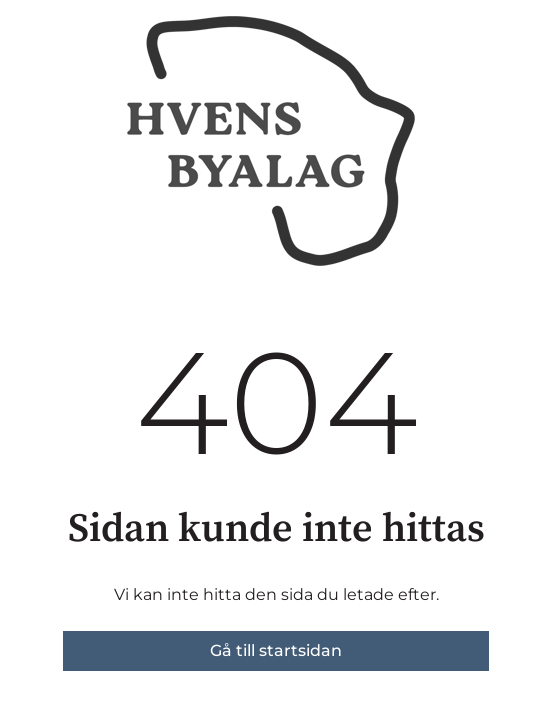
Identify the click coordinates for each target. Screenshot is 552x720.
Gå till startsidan (276, 650)
